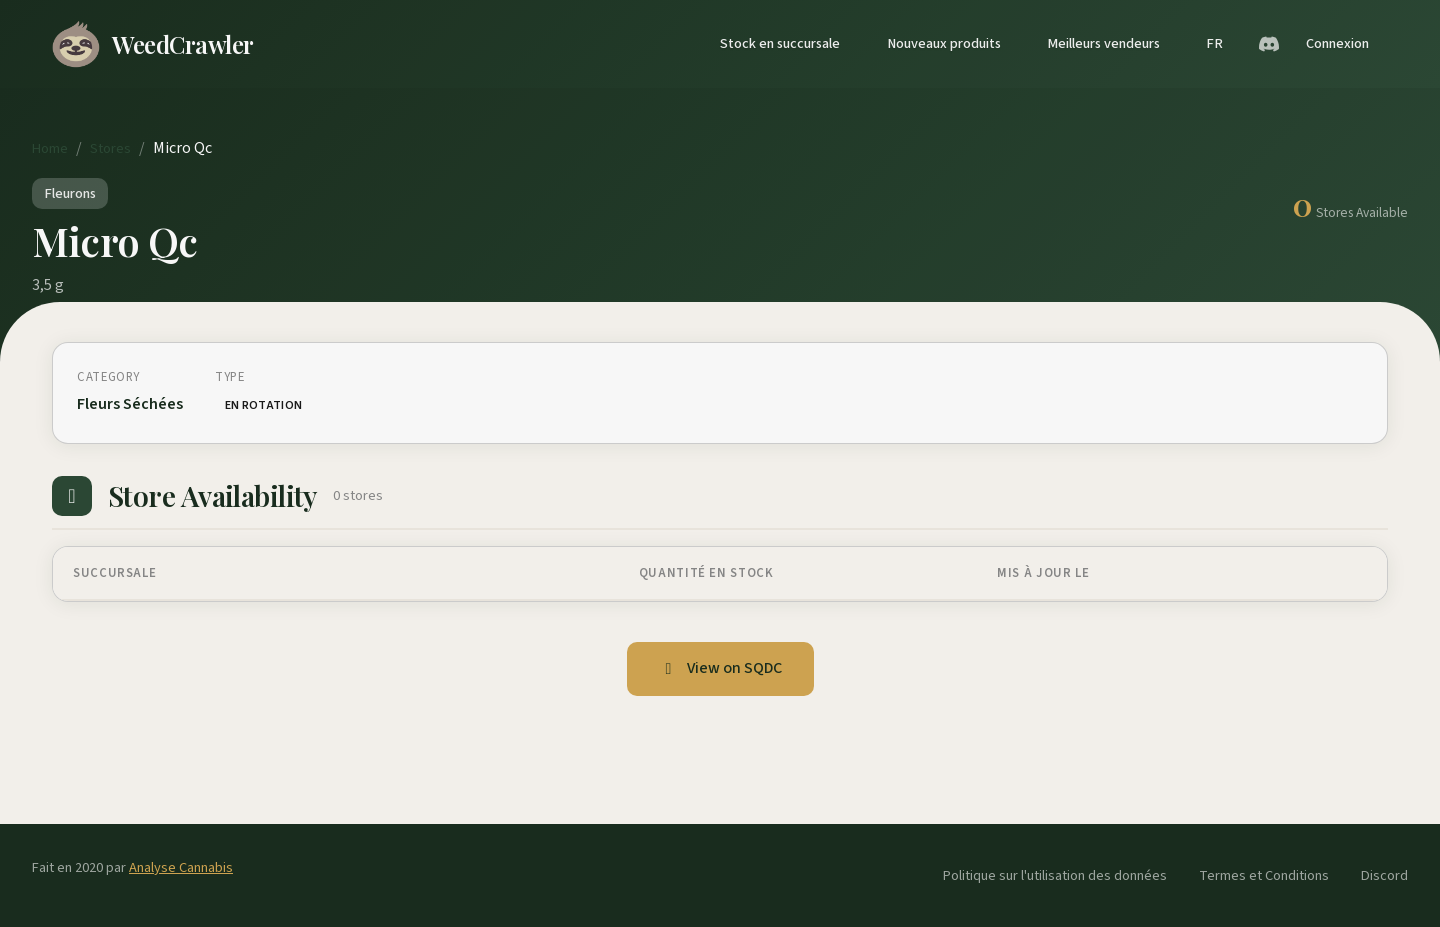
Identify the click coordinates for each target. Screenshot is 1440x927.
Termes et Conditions (1264, 875)
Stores (110, 148)
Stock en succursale (780, 43)
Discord (1384, 875)
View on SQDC (720, 668)
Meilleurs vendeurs (1103, 43)
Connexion (1337, 43)
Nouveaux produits (944, 43)
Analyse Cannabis (181, 867)
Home (50, 148)
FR (1214, 43)
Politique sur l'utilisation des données (1055, 875)
